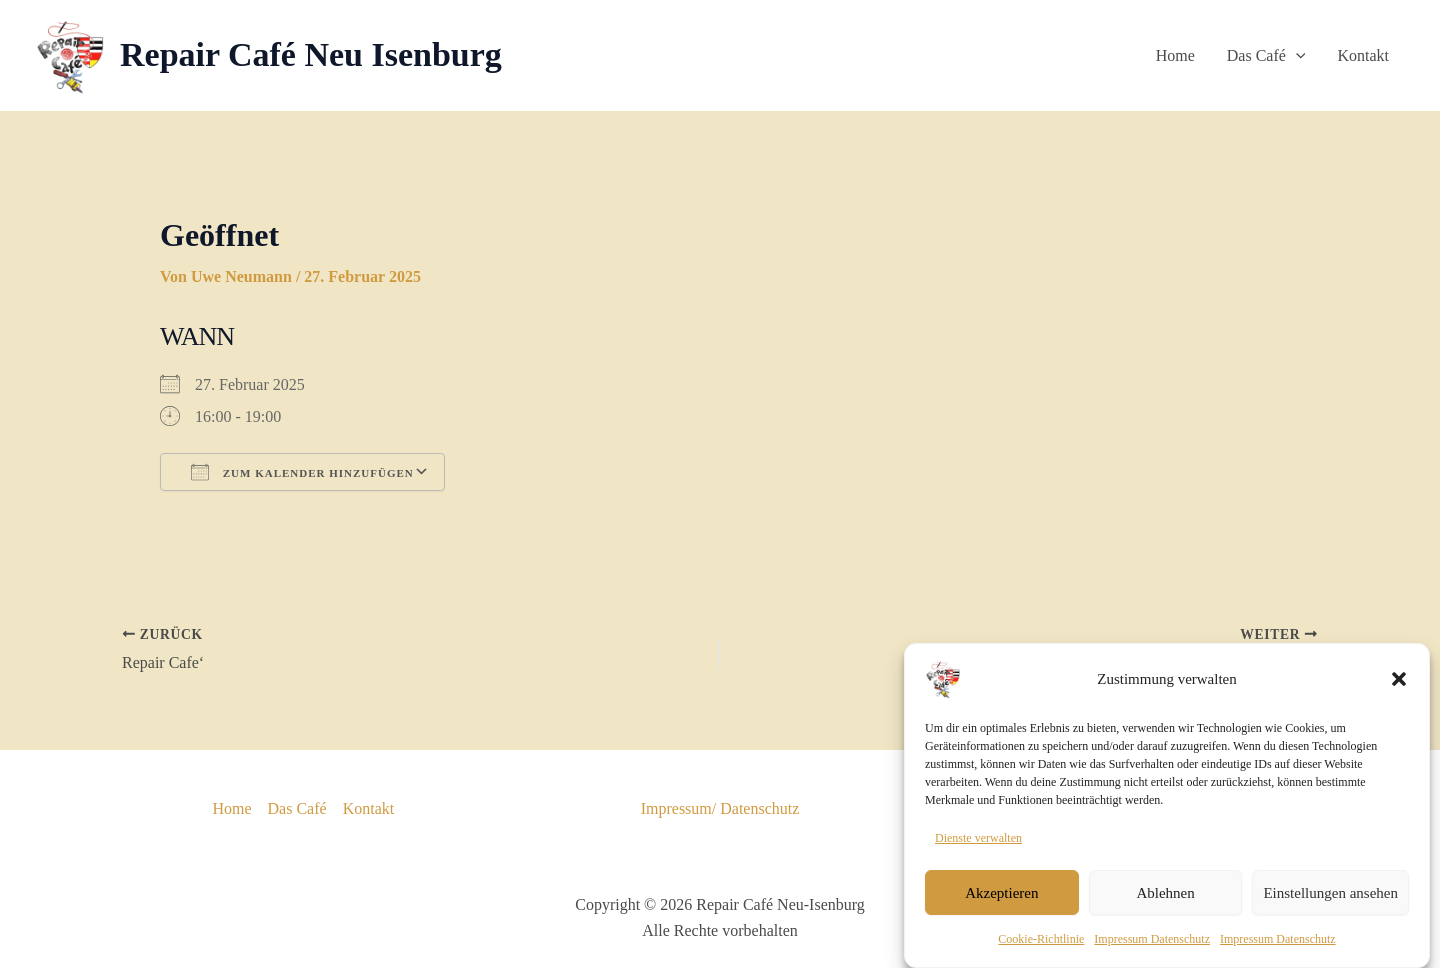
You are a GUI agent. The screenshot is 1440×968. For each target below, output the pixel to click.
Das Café (1266, 56)
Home (1175, 55)
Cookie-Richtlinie (1041, 954)
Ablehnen (1165, 907)
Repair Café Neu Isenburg (311, 54)
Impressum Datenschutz (1152, 954)
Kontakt (1363, 55)
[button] (1399, 693)
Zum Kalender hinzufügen (302, 472)
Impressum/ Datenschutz (720, 808)
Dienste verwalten (978, 852)
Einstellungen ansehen (1330, 907)
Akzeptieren (1001, 907)
